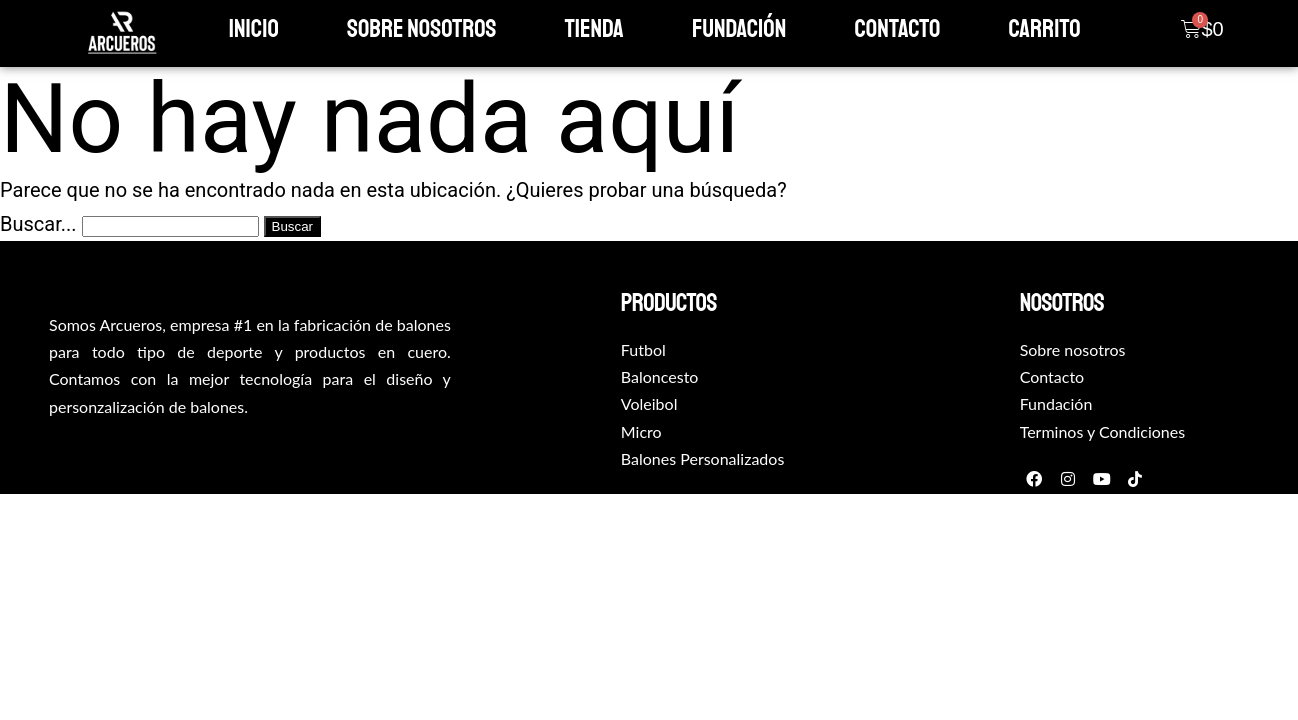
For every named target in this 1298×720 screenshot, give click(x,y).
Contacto (898, 29)
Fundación (739, 29)
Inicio (254, 29)
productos (669, 303)
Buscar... (38, 224)
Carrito (1044, 29)
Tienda (594, 29)
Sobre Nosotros (421, 29)
